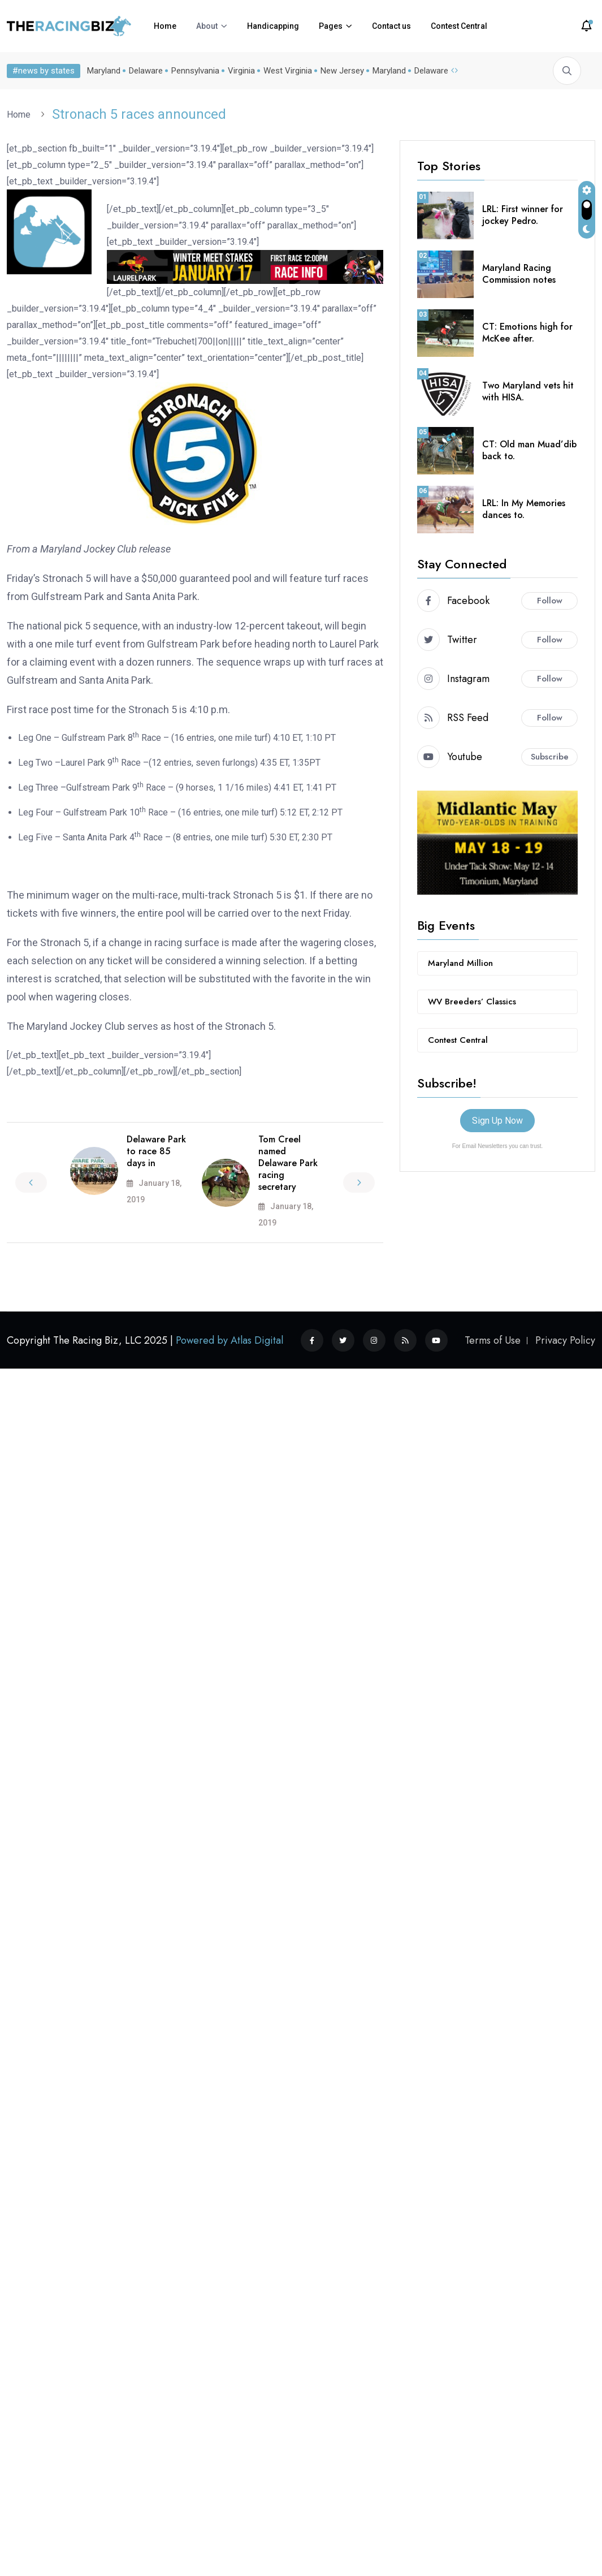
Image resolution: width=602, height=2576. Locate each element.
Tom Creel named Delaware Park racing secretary (288, 1163)
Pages (331, 26)
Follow (549, 600)
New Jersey (342, 71)
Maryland (103, 71)
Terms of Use (493, 1340)
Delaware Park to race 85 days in (156, 1151)
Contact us (391, 26)
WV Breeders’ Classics (472, 1001)
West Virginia (287, 71)
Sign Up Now (497, 1120)
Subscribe (550, 756)
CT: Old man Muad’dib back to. (529, 450)
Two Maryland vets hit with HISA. (528, 391)
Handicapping (273, 26)
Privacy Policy (565, 1340)
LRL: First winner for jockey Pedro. (522, 214)
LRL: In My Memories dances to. (523, 509)
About (207, 26)
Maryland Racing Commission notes (519, 273)
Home (165, 26)
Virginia (241, 71)
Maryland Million (460, 963)
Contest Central (459, 26)
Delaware (146, 71)
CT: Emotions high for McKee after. (527, 332)
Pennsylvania (195, 71)
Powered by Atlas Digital (229, 1340)
